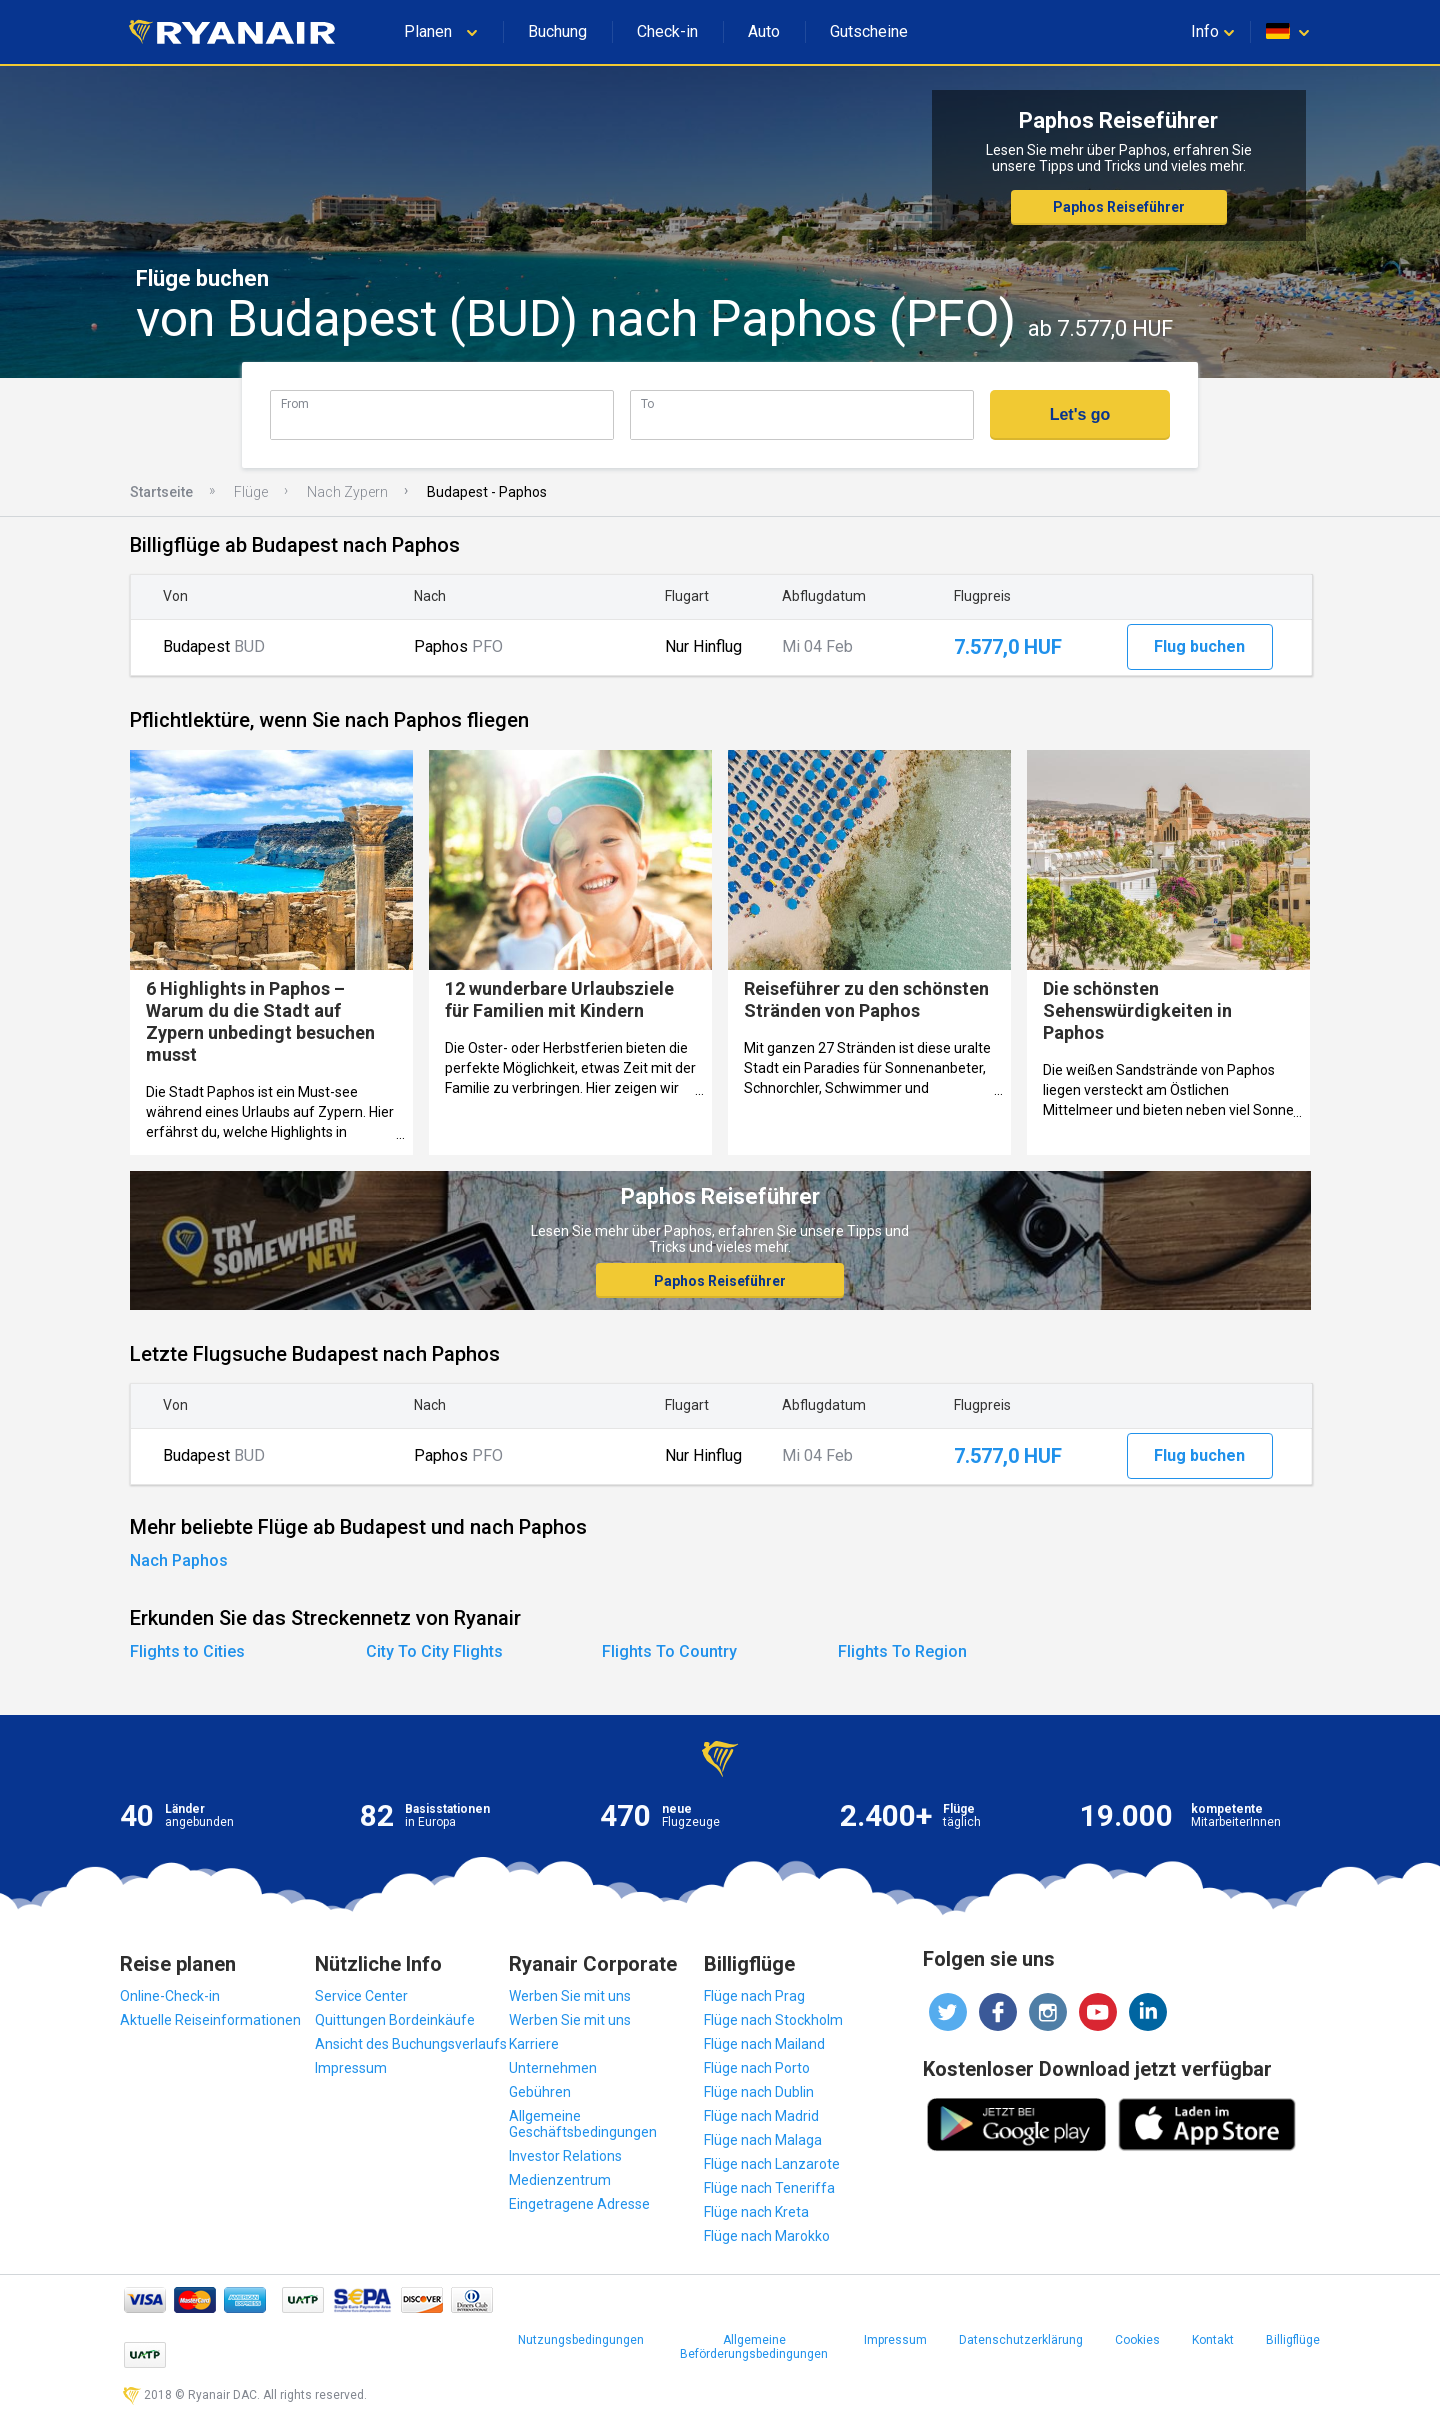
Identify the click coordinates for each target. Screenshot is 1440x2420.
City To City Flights (434, 1651)
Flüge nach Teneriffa (769, 2188)
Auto (764, 31)
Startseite (161, 492)
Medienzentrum (560, 2180)
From (295, 403)
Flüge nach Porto (757, 2068)
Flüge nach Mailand (764, 2044)
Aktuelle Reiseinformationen (210, 2020)
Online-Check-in (170, 1996)
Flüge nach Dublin (759, 2092)
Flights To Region (902, 1651)
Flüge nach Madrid (761, 2116)
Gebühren (540, 2092)
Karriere (534, 2044)
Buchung (557, 31)
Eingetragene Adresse (579, 2204)
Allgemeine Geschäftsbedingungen (583, 2124)
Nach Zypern (347, 492)
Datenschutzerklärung (1021, 2340)
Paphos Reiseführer (1119, 207)
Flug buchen (1199, 646)
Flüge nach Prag (754, 1996)
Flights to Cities (187, 1651)
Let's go (1080, 414)
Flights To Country (669, 1651)
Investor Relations (565, 2156)
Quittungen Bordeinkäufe (395, 2020)
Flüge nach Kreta (756, 2212)
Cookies (1137, 2340)
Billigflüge (1293, 2340)
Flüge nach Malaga (763, 2140)
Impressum (351, 2068)
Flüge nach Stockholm (773, 2020)
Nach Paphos (179, 1560)
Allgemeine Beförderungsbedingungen (754, 2347)
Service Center (361, 1996)
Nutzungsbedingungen (581, 2340)
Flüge (251, 492)
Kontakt (1213, 2340)
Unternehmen (553, 2068)
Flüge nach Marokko (767, 2236)
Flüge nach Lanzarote (772, 2164)
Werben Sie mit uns (570, 1996)
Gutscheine (869, 31)
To (647, 403)
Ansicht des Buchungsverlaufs (411, 2044)
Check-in (667, 31)
